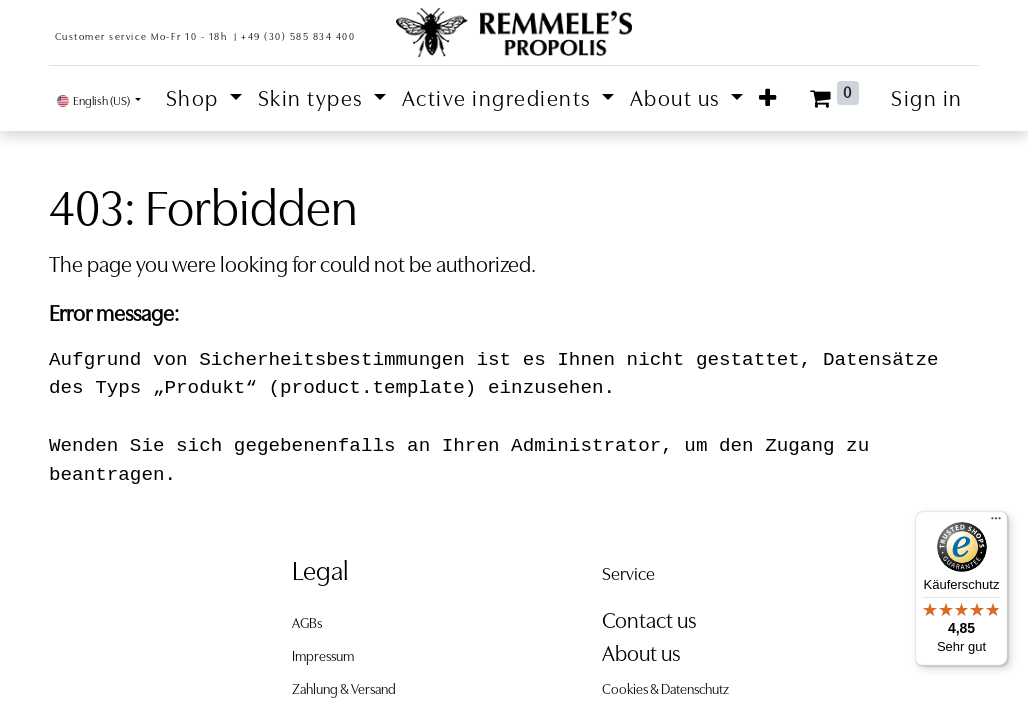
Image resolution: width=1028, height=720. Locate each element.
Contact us (649, 620)
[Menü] (996, 523)
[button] (768, 98)
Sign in (927, 98)
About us (641, 653)
